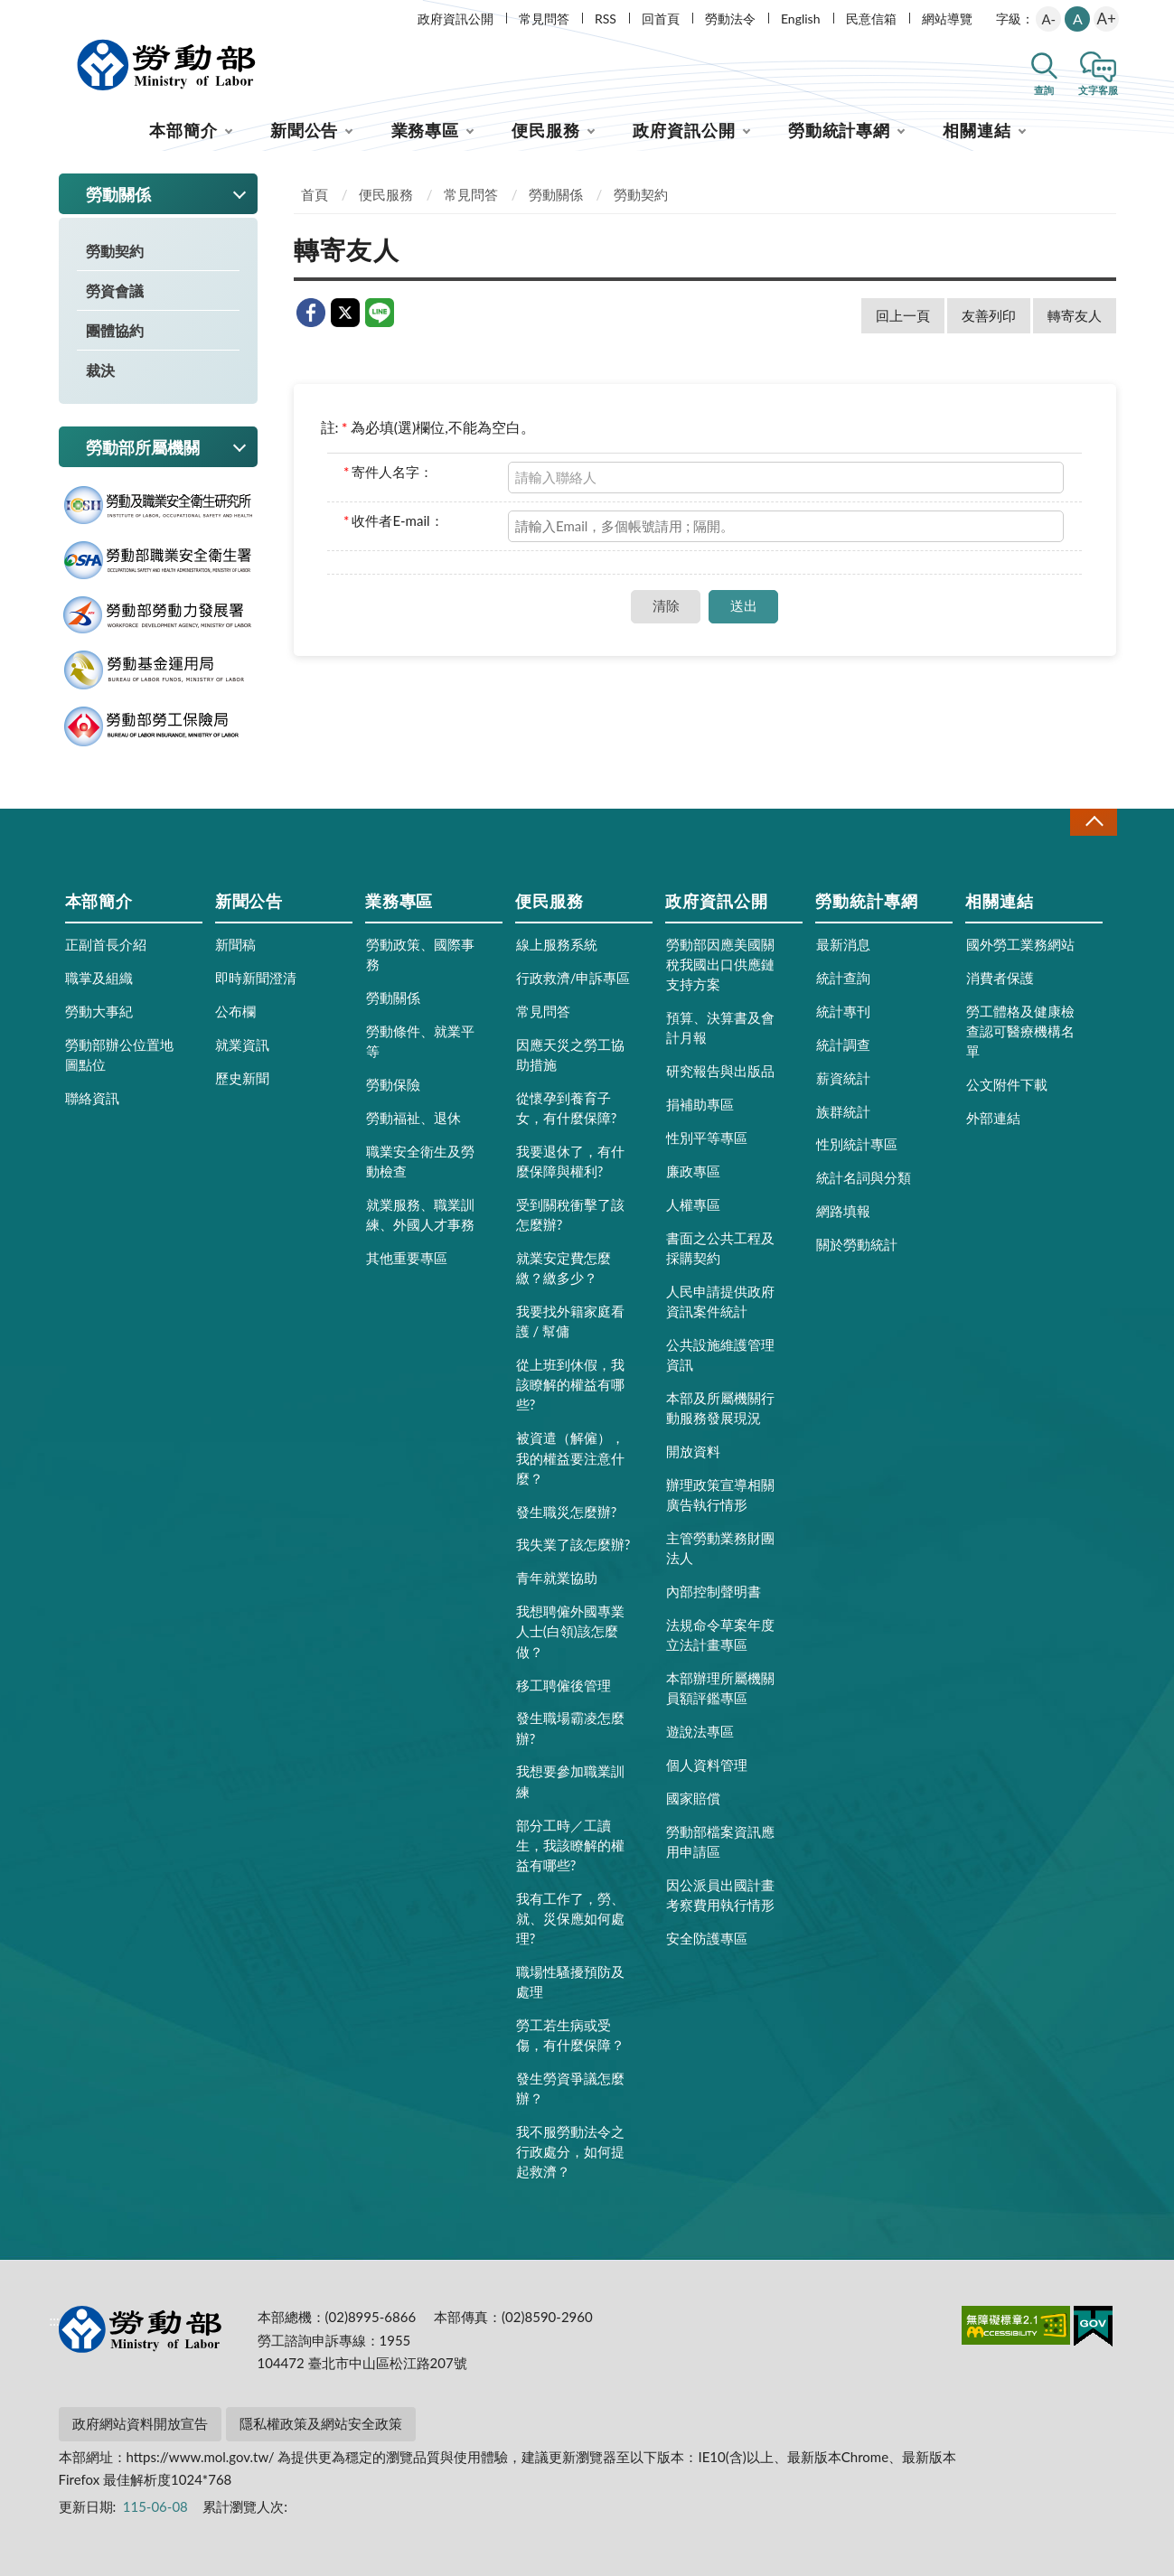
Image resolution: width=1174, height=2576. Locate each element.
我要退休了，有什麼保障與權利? (570, 1161)
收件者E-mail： (393, 520)
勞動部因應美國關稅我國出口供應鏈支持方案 (720, 964)
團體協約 (115, 330)
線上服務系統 (556, 944)
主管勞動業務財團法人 (720, 1548)
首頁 (314, 194)
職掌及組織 (99, 978)
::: (55, 14)
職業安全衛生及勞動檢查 (420, 1161)
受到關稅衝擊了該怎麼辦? (570, 1214)
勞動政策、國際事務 (420, 954)
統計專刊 (843, 1011)
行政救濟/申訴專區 (573, 978)
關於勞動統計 (856, 1244)
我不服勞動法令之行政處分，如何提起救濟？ (570, 2151)
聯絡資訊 (92, 1098)
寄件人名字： (388, 472)
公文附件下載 (1006, 1084)
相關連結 (977, 130)
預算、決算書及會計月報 (720, 1027)
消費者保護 (1000, 978)
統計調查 (843, 1044)
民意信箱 (871, 18)
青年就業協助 (556, 1577)
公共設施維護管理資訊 (720, 1354)
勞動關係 (556, 194)
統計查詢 (843, 978)
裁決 (100, 370)
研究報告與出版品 (720, 1071)
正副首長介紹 (105, 944)
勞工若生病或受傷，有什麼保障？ (570, 2035)
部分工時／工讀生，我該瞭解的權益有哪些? (570, 1845)
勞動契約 (115, 250)
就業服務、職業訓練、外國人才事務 (420, 1214)
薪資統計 (843, 1078)
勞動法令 (730, 18)
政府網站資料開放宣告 (140, 2423)
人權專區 (693, 1204)
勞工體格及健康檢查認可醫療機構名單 (1020, 1031)
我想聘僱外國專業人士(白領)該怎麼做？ (570, 1631)
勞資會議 (115, 290)
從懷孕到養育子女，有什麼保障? (566, 1108)
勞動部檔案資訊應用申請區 (720, 1841)
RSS (605, 18)
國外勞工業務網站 (1020, 944)
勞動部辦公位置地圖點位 (119, 1054)
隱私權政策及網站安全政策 (320, 2423)
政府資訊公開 (455, 18)
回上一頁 (903, 315)
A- (1048, 19)
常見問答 (544, 18)
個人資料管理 (706, 1764)
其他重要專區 (406, 1258)
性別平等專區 (706, 1137)
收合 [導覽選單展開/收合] (1093, 822)
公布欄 (235, 1011)
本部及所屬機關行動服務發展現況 (720, 1408)
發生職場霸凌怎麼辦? (570, 1728)
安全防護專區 (706, 1938)
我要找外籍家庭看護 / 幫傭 (570, 1321)
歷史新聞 (242, 1078)
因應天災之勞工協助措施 (570, 1054)
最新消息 (843, 944)
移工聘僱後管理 (563, 1685)
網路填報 (843, 1211)
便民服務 (546, 130)
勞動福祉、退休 (413, 1118)
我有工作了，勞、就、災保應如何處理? (570, 1918)
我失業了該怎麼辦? (573, 1544)
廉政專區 (693, 1171)
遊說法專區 (700, 1731)
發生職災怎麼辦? (566, 1511)
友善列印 (989, 315)
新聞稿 (235, 944)
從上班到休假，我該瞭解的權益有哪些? (570, 1384)
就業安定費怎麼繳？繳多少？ (563, 1268)
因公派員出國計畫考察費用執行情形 (720, 1895)
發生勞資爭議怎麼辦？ (570, 2088)
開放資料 (693, 1451)
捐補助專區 (700, 1104)
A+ (1106, 18)
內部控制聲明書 (713, 1591)
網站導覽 (947, 18)
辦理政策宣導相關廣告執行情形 (720, 1494)
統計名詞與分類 (863, 1177)
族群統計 (843, 1111)
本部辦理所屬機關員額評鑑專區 (720, 1688)
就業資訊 (242, 1044)
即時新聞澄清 (255, 978)
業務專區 (425, 130)
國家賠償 (693, 1798)
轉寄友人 (1074, 315)
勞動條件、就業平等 (420, 1041)
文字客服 (1098, 90)
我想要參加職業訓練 (570, 1781)
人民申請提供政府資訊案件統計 (720, 1301)
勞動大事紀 (99, 1011)
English (801, 18)
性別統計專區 (856, 1144)
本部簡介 (183, 130)
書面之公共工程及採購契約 (720, 1248)
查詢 (1044, 90)
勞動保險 (393, 1084)
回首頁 (661, 18)
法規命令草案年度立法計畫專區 (720, 1634)
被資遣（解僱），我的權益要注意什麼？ (570, 1457)
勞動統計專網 (839, 130)
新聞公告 (304, 130)
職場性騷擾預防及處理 (570, 1981)
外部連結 (993, 1118)
